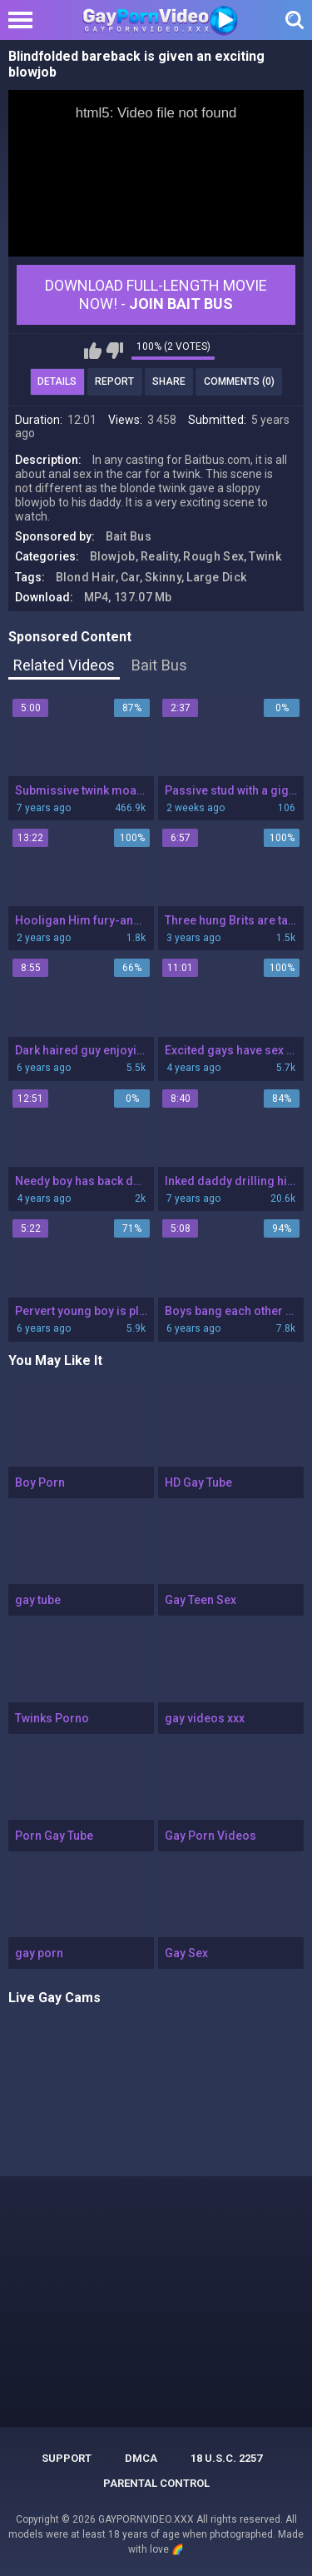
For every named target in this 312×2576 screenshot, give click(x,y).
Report (114, 381)
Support (67, 2458)
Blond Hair (86, 577)
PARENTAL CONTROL (156, 2483)
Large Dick (216, 577)
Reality (159, 556)
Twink (265, 556)
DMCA (141, 2458)
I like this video (93, 350)
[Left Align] (24, 20)
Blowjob (113, 556)
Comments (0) (239, 381)
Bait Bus (128, 536)
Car (130, 577)
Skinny (163, 577)
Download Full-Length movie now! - (156, 294)
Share (169, 381)
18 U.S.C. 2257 (226, 2458)
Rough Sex (213, 556)
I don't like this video (114, 350)
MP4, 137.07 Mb (128, 597)
